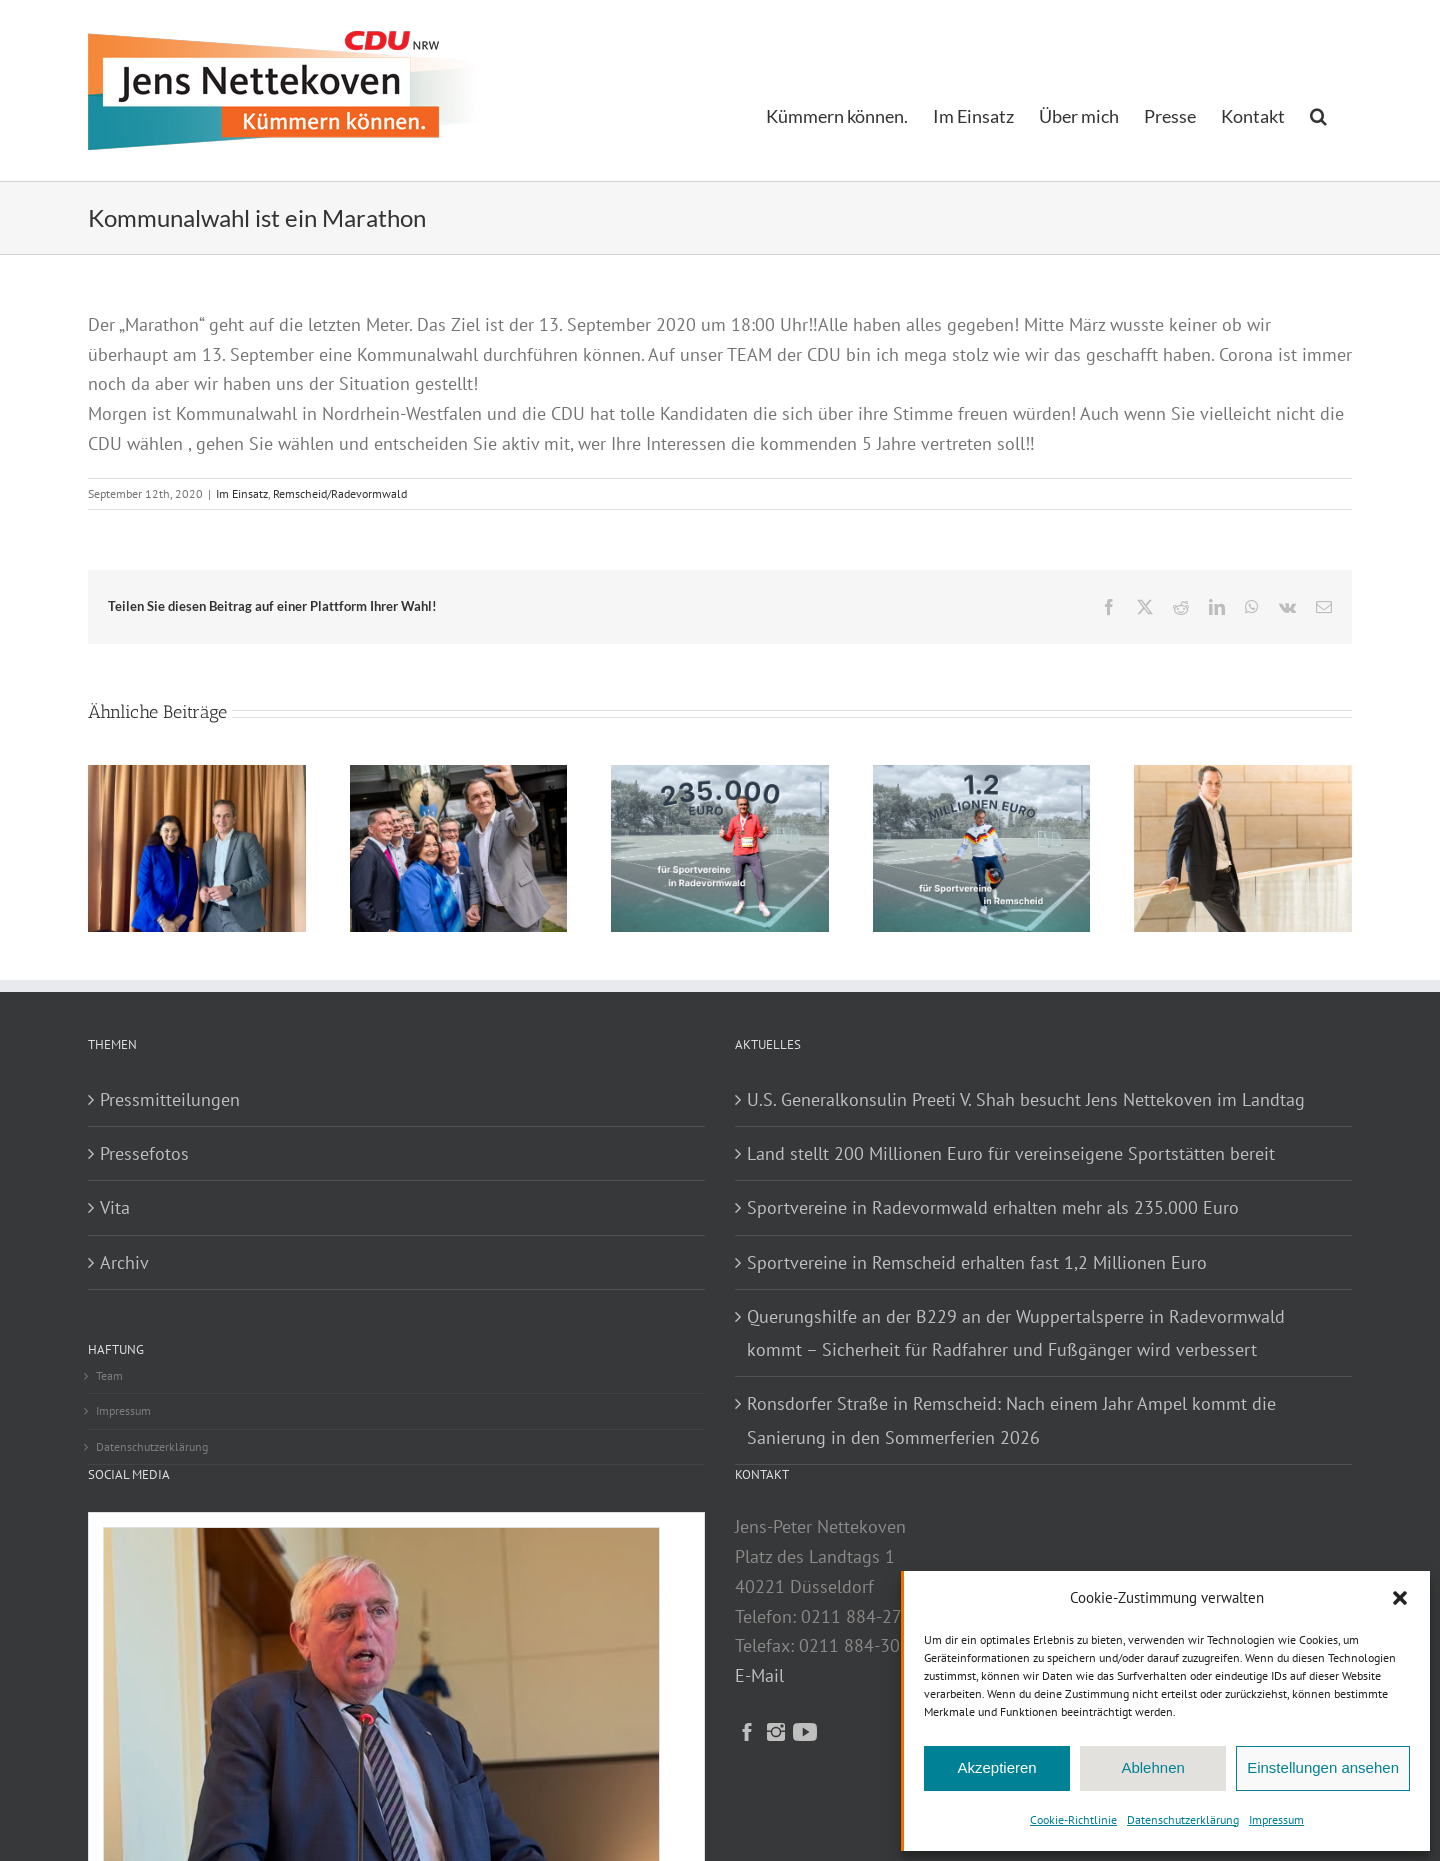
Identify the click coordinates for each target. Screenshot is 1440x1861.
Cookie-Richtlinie (1073, 1819)
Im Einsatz (242, 493)
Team (109, 1375)
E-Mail (759, 1675)
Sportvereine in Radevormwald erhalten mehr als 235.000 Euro (993, 1207)
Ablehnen (1152, 1767)
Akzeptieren (996, 1767)
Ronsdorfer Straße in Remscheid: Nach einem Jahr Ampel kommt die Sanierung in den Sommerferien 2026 (1011, 1420)
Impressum (1276, 1819)
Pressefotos (144, 1153)
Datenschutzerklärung (1183, 1819)
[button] (1400, 1598)
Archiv (124, 1262)
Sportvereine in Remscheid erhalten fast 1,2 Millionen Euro (977, 1262)
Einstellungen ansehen (1323, 1767)
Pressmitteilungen (170, 1099)
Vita (115, 1207)
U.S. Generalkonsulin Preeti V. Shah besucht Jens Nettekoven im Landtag (1026, 1099)
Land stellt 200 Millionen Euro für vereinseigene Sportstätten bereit (1011, 1153)
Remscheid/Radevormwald (340, 493)
